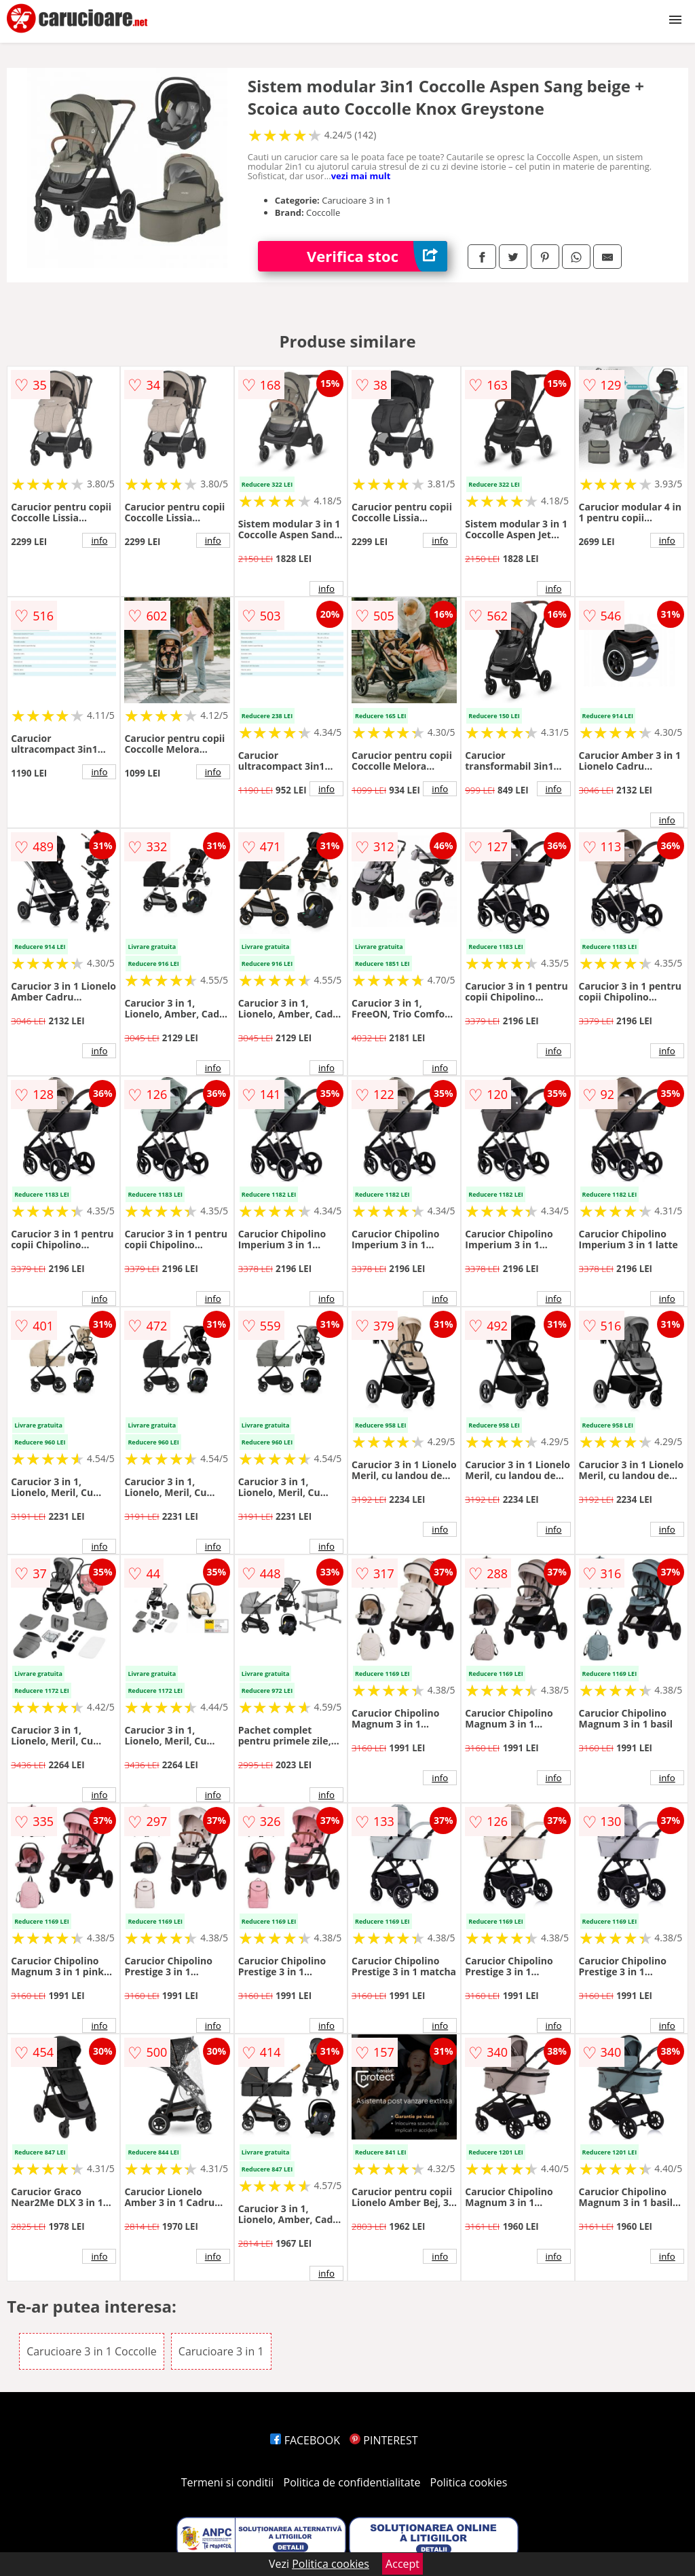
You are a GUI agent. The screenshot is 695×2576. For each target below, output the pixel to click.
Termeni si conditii (227, 2482)
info (99, 540)
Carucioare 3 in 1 (221, 2351)
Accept (402, 2563)
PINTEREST (383, 2440)
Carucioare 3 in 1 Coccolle (91, 2351)
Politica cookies (469, 2482)
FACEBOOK (305, 2440)
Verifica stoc (377, 256)
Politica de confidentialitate (352, 2482)
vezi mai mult (361, 176)
